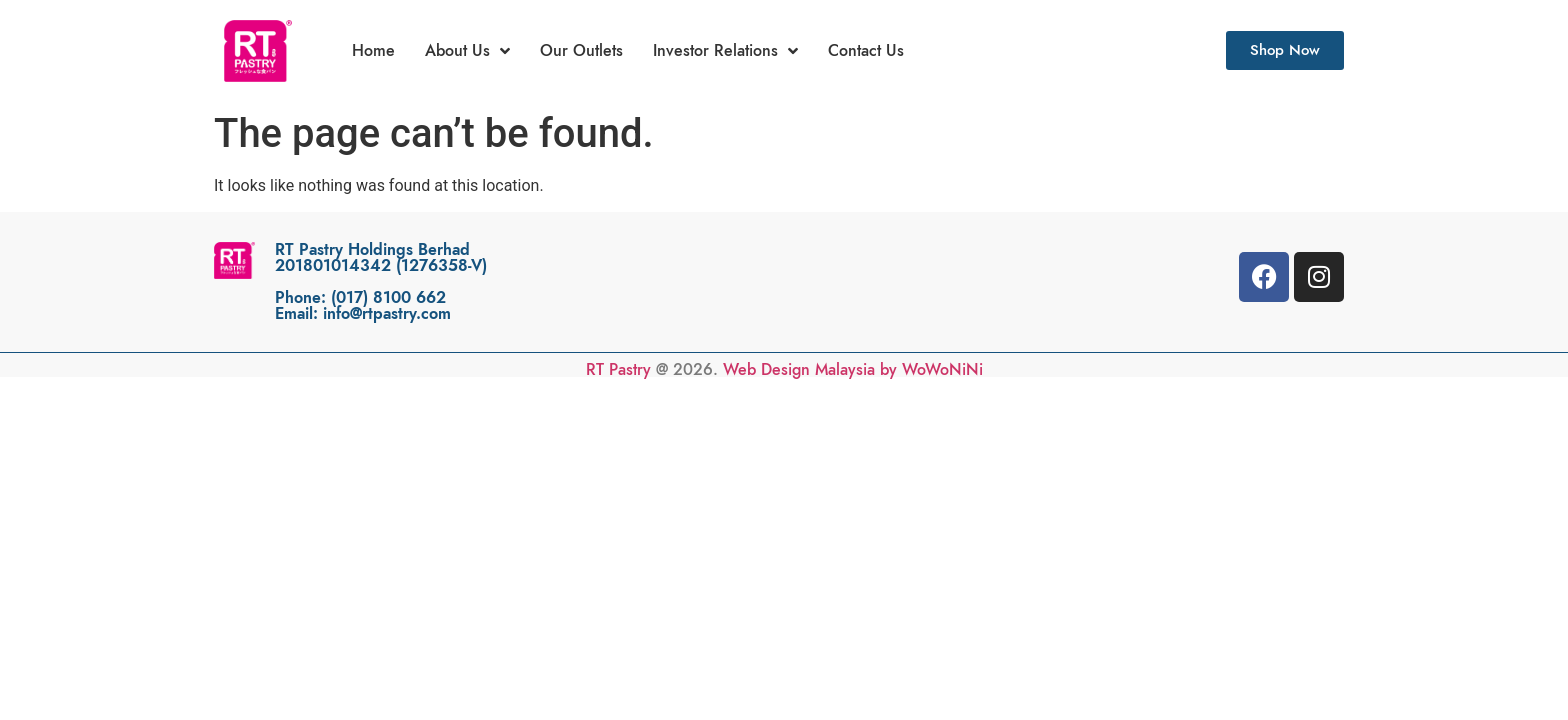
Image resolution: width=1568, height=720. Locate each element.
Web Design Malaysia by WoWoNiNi (853, 370)
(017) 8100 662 (388, 298)
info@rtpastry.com (387, 314)
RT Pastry (618, 370)
